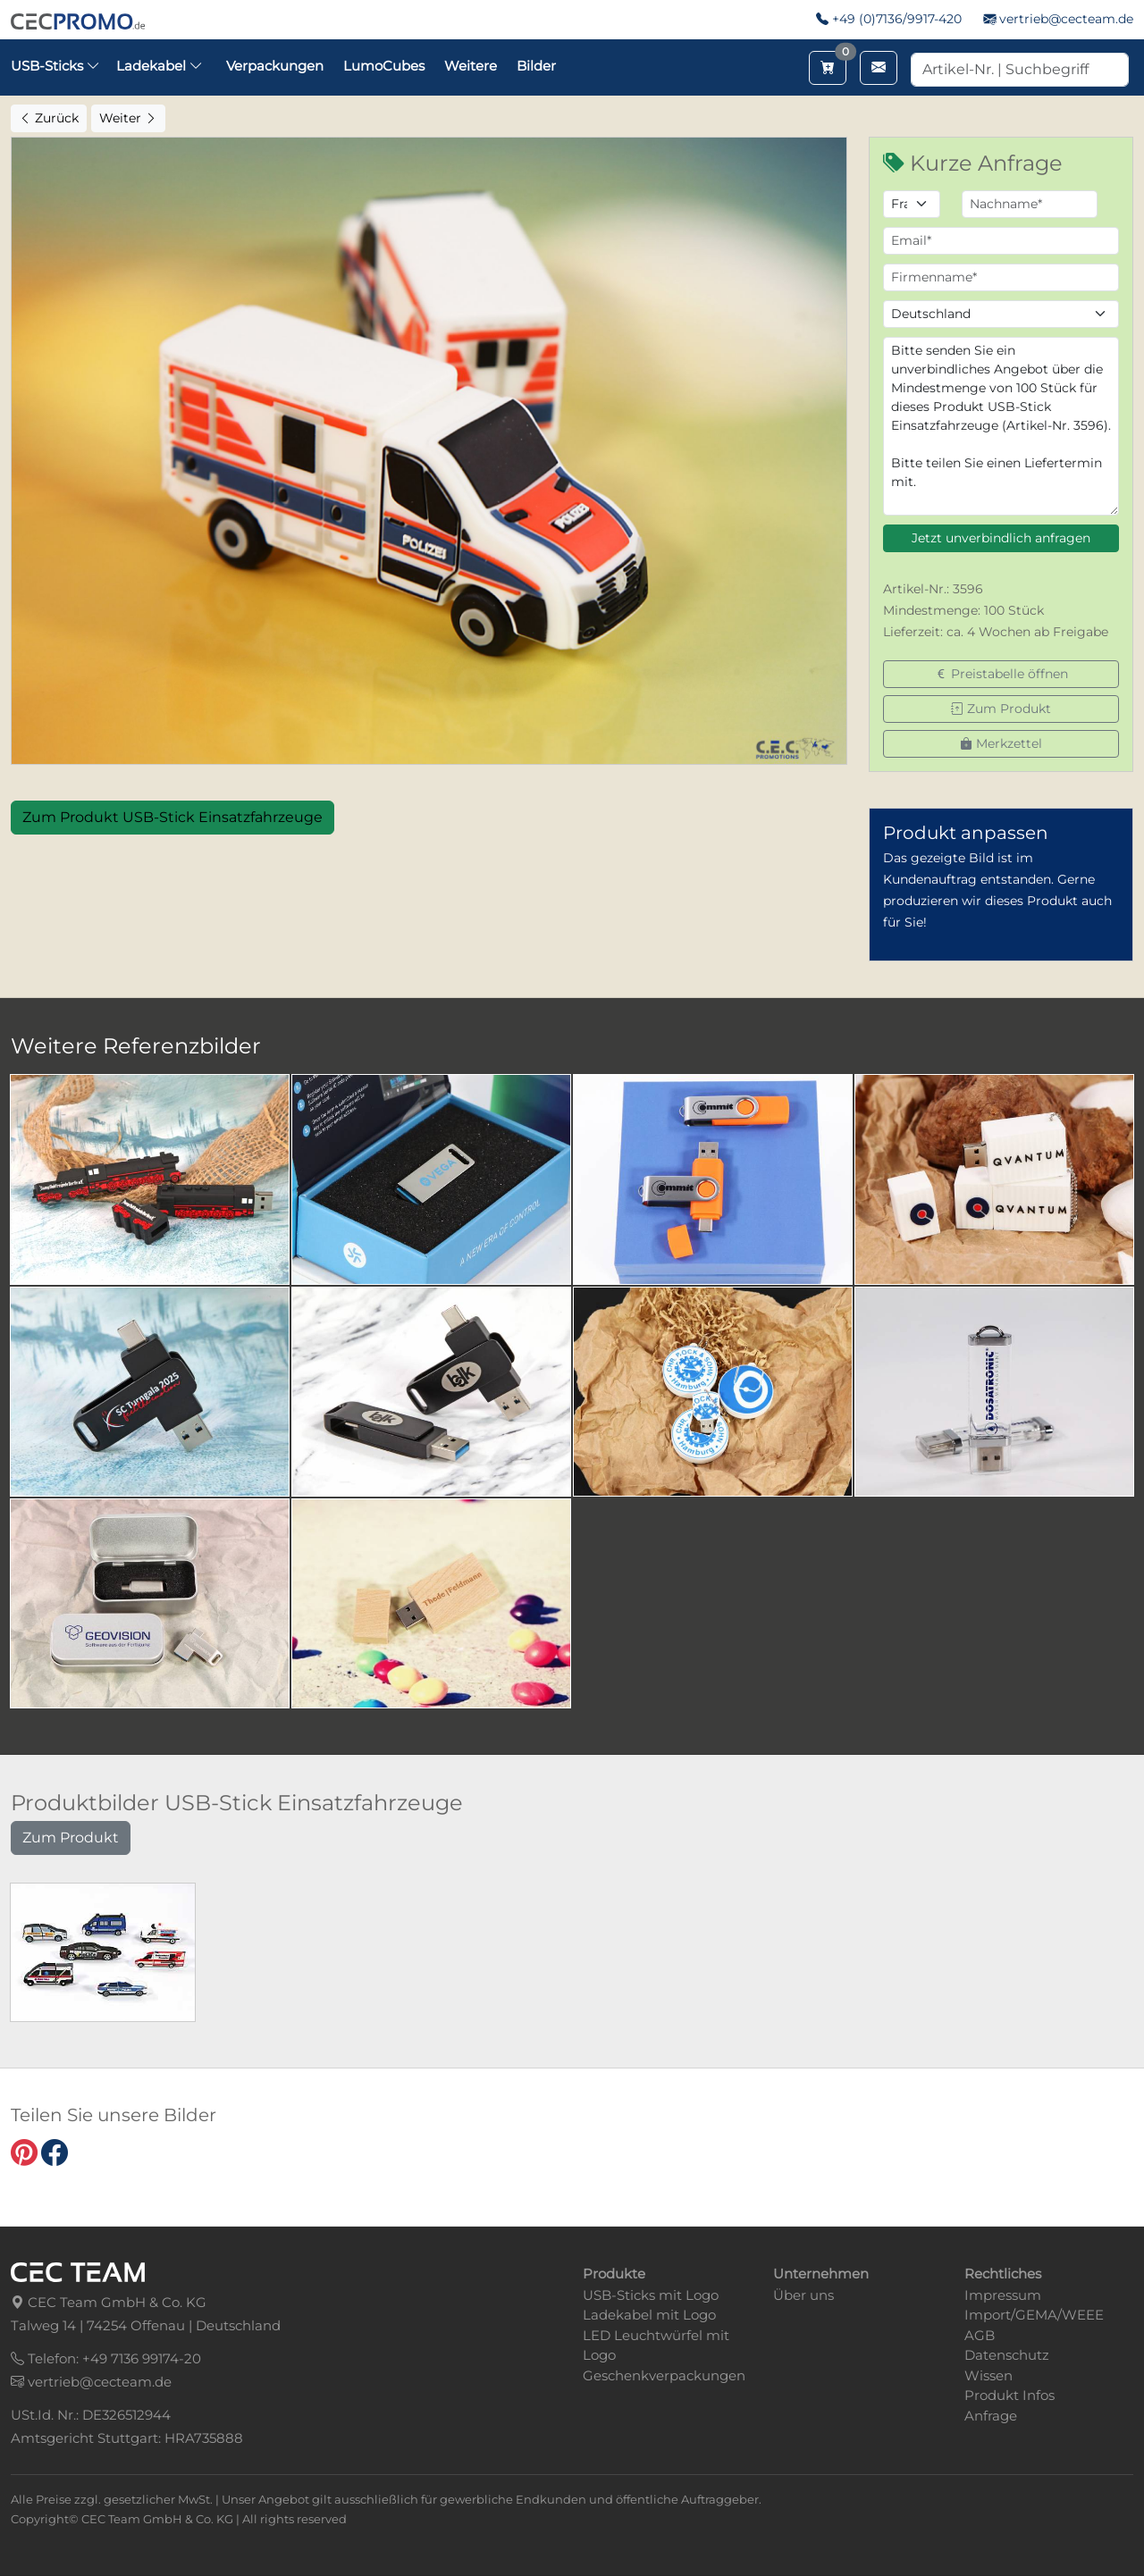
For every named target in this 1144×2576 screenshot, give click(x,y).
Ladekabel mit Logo (649, 2314)
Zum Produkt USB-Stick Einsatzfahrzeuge (172, 817)
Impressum (1002, 2295)
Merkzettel (1001, 743)
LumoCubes (384, 65)
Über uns (803, 2295)
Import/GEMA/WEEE (1034, 2314)
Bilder (536, 65)
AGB (979, 2335)
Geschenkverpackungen (664, 2375)
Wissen (988, 2375)
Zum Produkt (1001, 709)
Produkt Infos (1009, 2395)
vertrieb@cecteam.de (1066, 19)
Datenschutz (1006, 2354)
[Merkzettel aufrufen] (827, 68)
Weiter (128, 118)
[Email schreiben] (878, 68)
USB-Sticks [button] (55, 65)
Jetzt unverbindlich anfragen (1001, 538)
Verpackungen (275, 65)
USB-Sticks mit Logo (651, 2295)
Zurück (49, 118)
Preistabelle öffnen (1001, 674)
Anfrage (990, 2415)
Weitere (470, 65)
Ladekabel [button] (159, 65)
